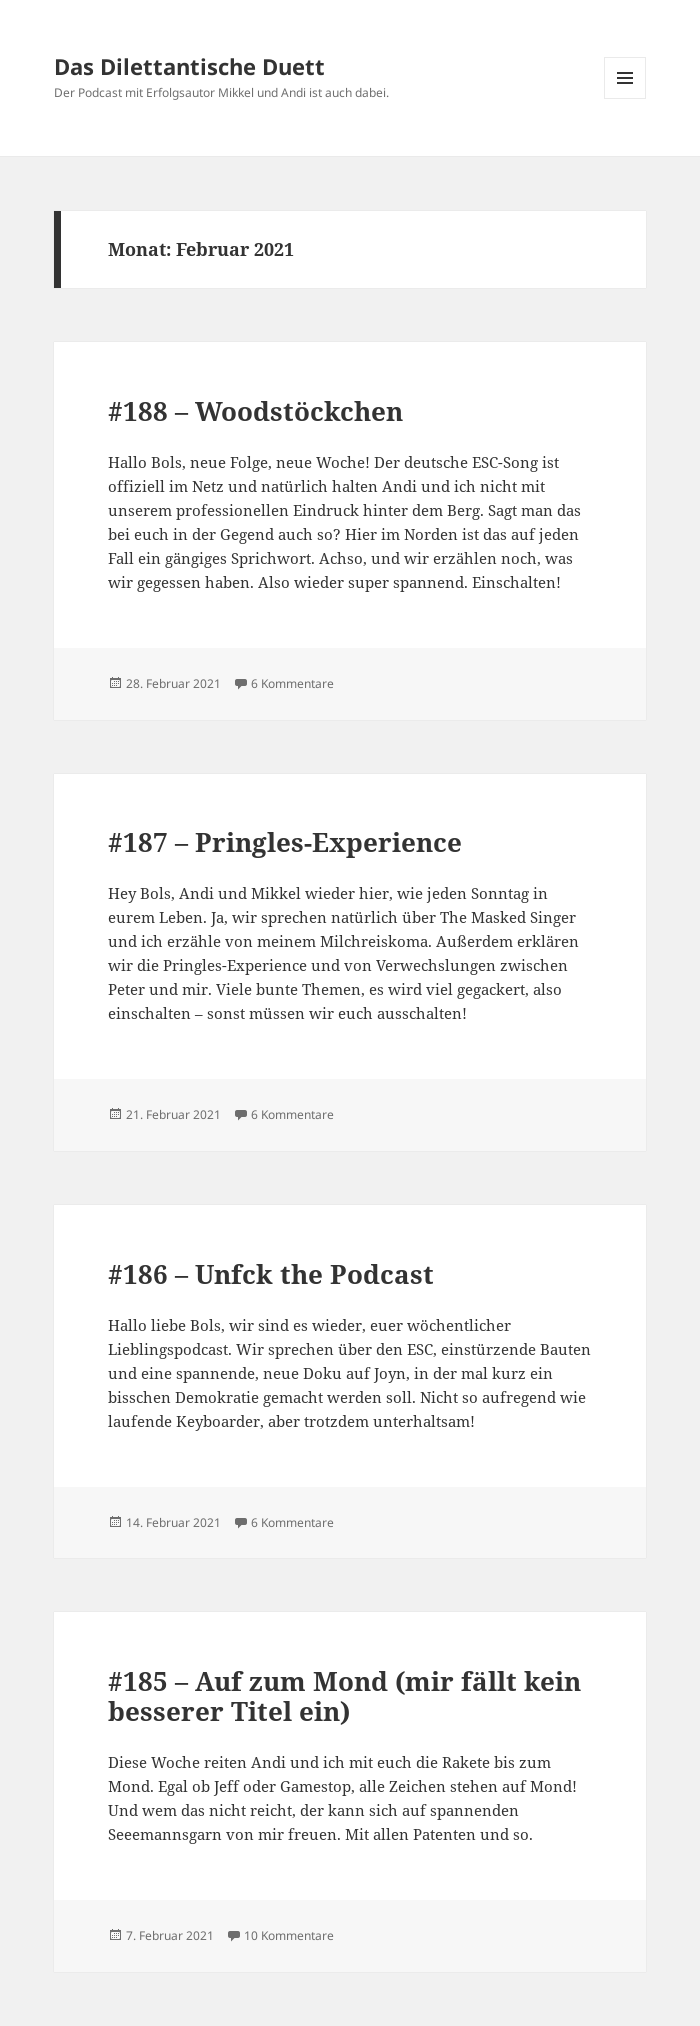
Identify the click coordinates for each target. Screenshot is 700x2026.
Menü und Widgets (625, 98)
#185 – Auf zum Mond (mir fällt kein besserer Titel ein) (344, 1696)
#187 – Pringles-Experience (285, 842)
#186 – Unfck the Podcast (271, 1274)
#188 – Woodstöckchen (255, 411)
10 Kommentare (289, 1935)
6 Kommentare (292, 683)
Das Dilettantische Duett (189, 66)
